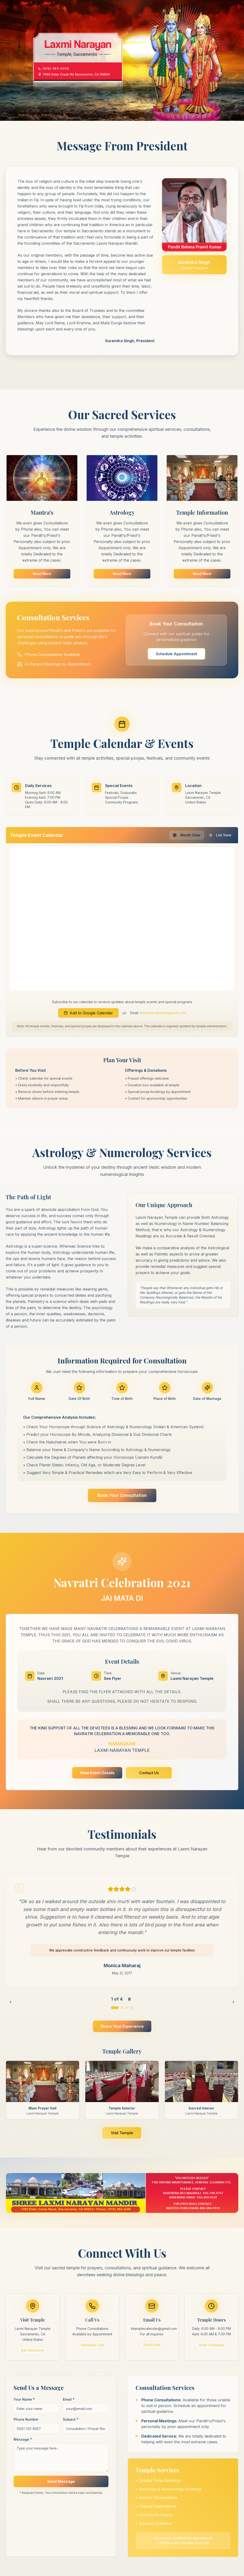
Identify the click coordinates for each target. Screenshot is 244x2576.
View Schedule (211, 2345)
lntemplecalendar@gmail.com (163, 1013)
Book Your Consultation (122, 1495)
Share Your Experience (122, 2026)
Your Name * (24, 2399)
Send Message (61, 2481)
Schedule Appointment (176, 653)
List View (219, 835)
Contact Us (149, 1772)
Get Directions (33, 2350)
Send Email (151, 2345)
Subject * (70, 2419)
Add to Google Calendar (88, 1013)
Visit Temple (122, 2132)
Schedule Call (92, 2345)
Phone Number (26, 2419)
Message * (23, 2439)
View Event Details (97, 1772)
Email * (69, 2399)
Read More (42, 574)
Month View (186, 835)
